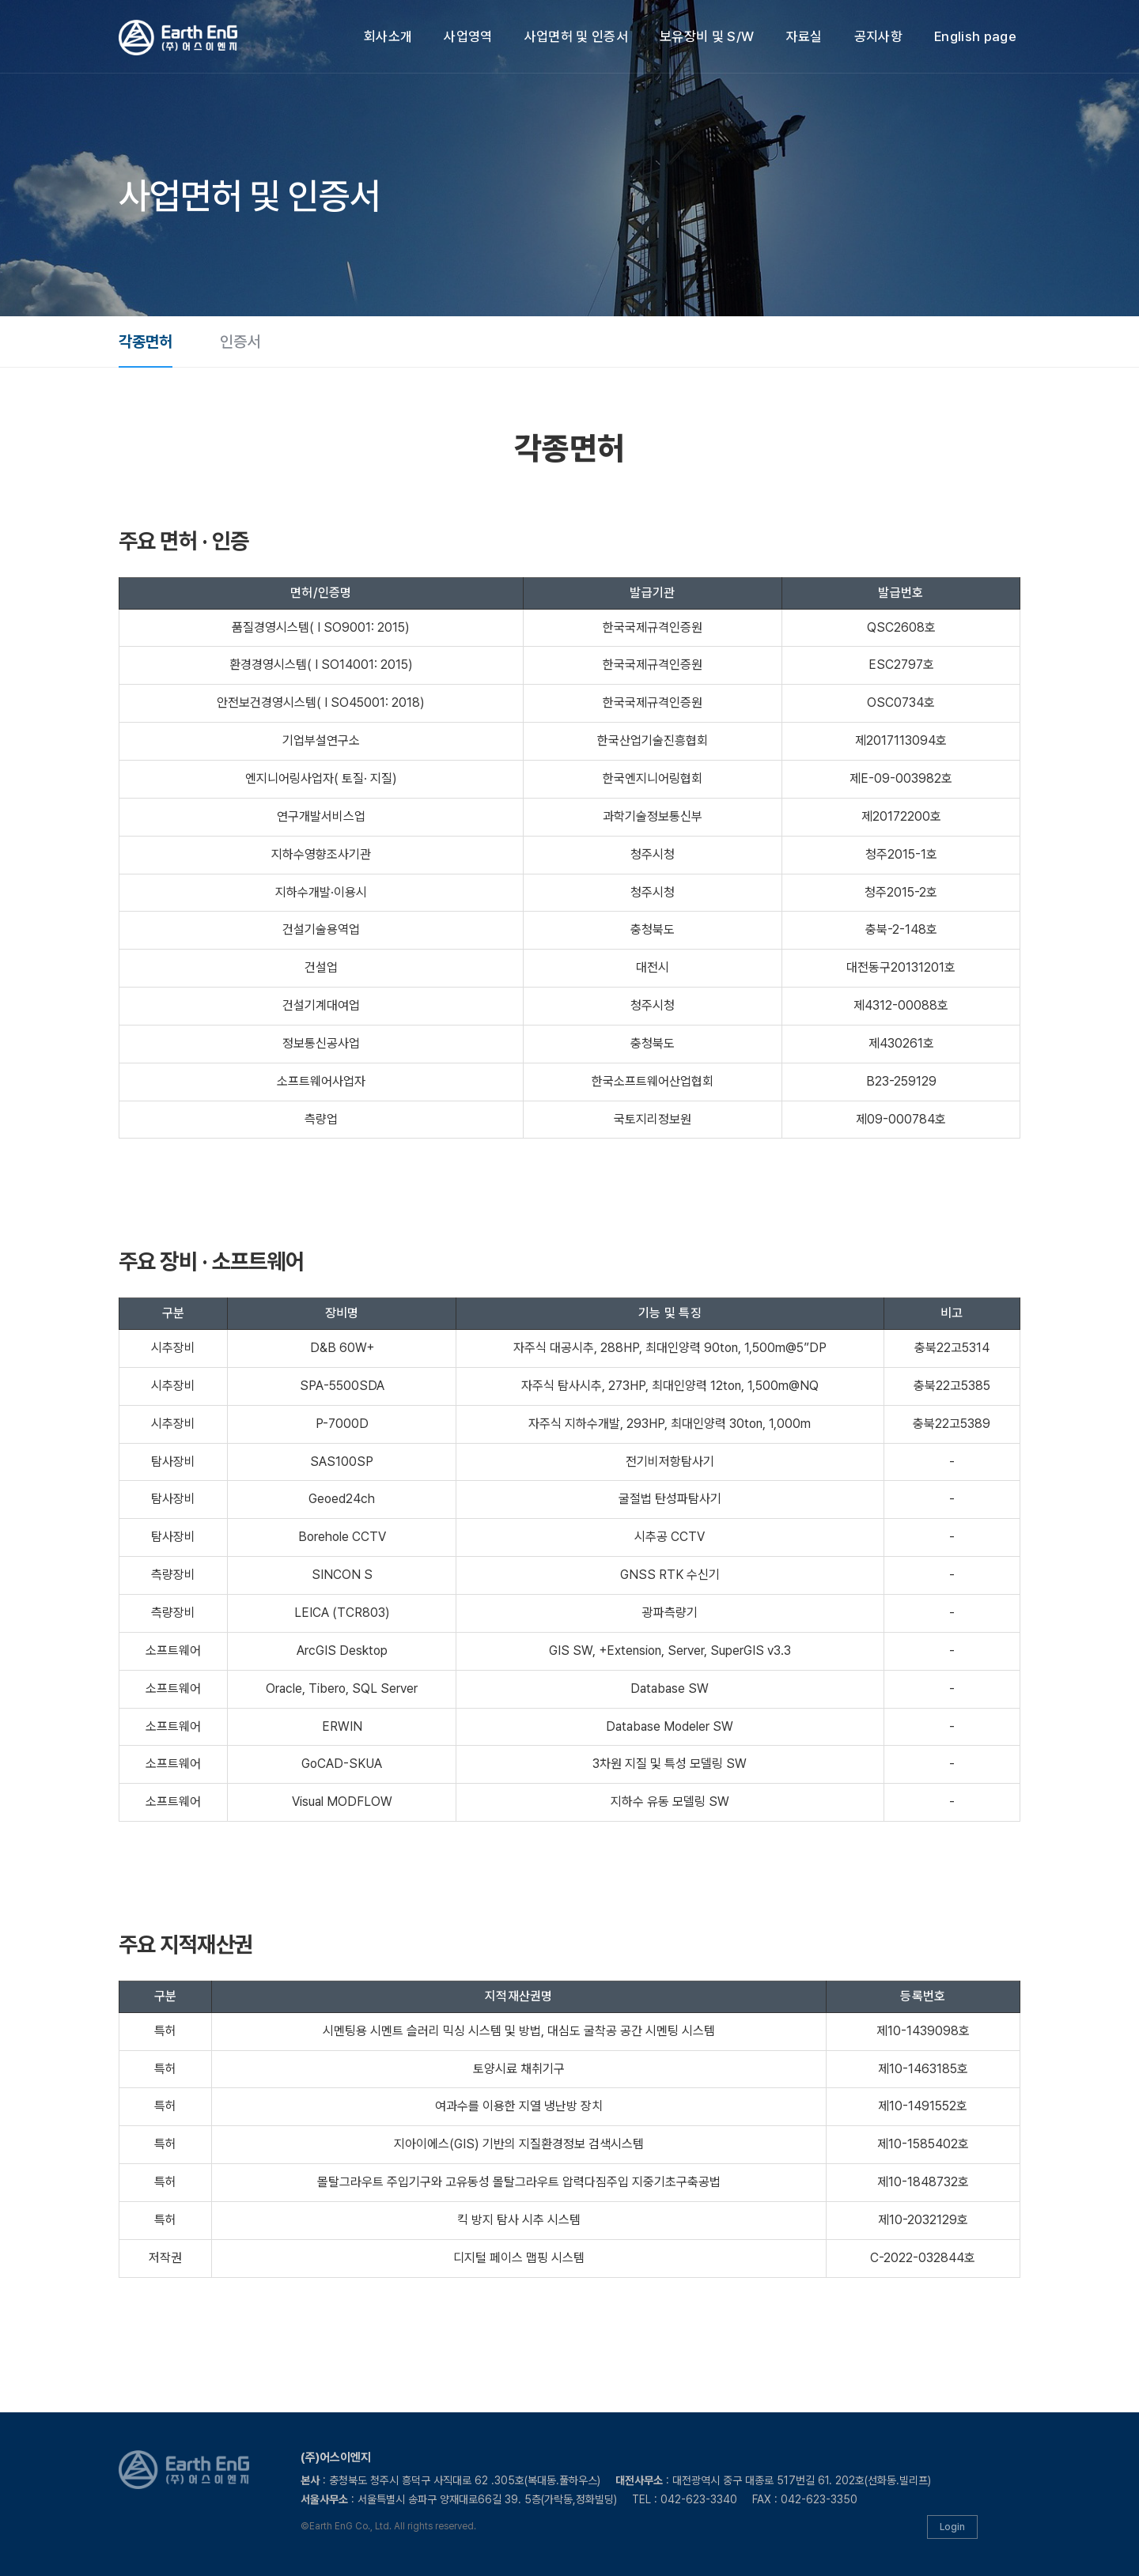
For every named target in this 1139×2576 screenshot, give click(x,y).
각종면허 (145, 341)
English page (975, 36)
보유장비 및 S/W (707, 36)
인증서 (240, 341)
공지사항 (878, 36)
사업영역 (468, 36)
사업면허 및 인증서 (576, 36)
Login (952, 2527)
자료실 (804, 36)
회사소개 (388, 36)
